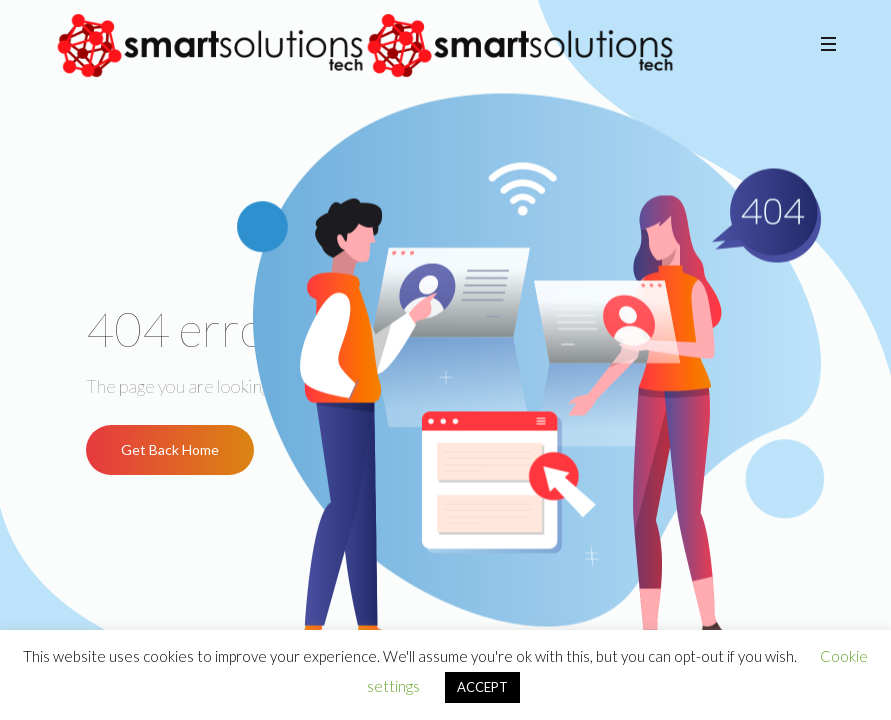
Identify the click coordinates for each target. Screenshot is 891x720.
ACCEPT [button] (482, 687)
